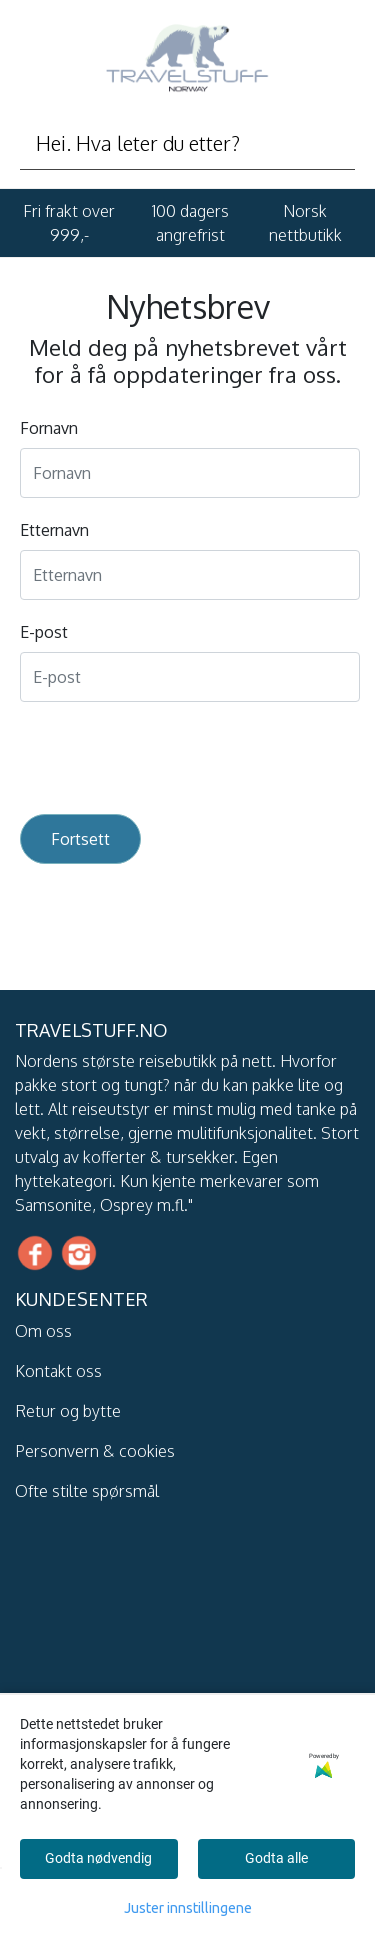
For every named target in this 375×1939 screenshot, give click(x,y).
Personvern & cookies (95, 1451)
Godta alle (276, 1858)
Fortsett (80, 839)
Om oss (43, 1331)
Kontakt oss (58, 1371)
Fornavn (49, 428)
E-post (44, 632)
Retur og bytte (68, 1411)
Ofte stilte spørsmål (87, 1491)
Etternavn (54, 530)
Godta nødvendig (98, 1858)
